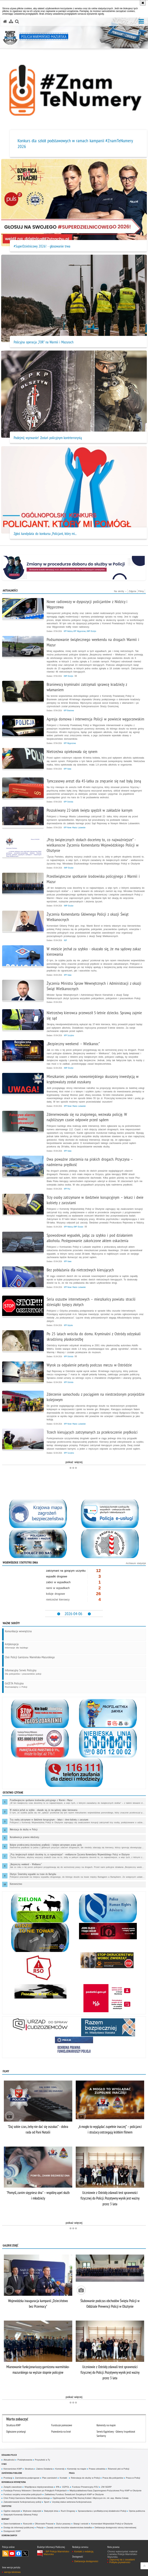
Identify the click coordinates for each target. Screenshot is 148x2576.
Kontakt (63, 2477)
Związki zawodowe (12, 2486)
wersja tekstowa (12, 2571)
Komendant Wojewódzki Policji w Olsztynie (112, 2523)
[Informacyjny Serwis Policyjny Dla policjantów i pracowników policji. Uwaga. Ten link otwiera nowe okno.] (74, 1674)
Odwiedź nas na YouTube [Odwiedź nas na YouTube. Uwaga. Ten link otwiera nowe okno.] (12, 2553)
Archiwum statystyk (136, 1563)
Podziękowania (24, 2459)
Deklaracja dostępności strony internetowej (115, 2527)
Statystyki (6, 2505)
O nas (4, 2463)
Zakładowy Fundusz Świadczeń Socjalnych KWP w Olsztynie (74, 2493)
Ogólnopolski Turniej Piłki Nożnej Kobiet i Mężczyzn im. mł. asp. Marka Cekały (91, 2497)
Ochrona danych (9, 2534)
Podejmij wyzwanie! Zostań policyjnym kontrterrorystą (48, 437)
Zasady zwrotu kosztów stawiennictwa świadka (69, 2527)
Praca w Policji (133, 2477)
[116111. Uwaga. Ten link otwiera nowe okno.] (74, 1772)
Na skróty (120, 591)
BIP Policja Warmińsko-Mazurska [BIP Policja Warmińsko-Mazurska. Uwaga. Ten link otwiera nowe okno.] (57, 2552)
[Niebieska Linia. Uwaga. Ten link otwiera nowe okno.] (108, 1743)
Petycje (40, 2527)
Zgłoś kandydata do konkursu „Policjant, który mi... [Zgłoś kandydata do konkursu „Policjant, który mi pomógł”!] (45, 533)
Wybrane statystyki (32, 2510)
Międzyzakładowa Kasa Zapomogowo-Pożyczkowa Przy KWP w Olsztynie (106, 2490)
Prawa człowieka (97, 2468)
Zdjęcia (132, 591)
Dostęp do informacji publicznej (18, 2527)
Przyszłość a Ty (42, 2459)
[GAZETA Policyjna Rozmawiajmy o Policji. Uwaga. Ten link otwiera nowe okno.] (74, 1687)
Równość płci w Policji (118, 2468)
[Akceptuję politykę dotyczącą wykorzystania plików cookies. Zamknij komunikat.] (143, 3)
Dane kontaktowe (11, 2523)
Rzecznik (27, 2523)
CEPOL (65, 2486)
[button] (141, 21)
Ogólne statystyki (11, 2510)
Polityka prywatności (119, 2561)
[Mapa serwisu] (11, 21)
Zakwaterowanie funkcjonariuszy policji (22, 2501)
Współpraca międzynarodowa (38, 2486)
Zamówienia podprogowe (27, 2477)
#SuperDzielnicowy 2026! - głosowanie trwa (42, 246)
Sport (46, 2501)
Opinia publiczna (137, 2510)
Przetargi (7, 2477)
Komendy (60, 2468)
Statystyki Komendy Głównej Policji (20, 2514)
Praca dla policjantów (113, 2477)
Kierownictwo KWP (12, 2468)
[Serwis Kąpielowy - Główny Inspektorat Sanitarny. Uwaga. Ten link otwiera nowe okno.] (118, 2433)
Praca (72, 2472)
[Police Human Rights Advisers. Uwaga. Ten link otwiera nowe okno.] (108, 1907)
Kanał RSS (5, 2553)
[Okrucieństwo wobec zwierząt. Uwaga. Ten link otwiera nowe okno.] (107, 1960)
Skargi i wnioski (80, 2523)
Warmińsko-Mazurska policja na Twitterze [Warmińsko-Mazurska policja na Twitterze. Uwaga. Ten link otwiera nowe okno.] (25, 2553)
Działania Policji (9, 2454)
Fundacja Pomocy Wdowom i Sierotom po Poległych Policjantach (35, 2490)
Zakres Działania (44, 2468)
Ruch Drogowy (68, 2510)
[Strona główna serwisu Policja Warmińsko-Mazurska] (5, 21)
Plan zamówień (49, 2477)
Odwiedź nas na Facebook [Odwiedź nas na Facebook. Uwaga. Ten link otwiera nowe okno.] (18, 2553)
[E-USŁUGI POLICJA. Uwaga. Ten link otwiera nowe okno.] (110, 1513)
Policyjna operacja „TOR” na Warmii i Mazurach (43, 342)
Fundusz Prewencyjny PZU (85, 2486)
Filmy (141, 591)
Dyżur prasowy (63, 2523)
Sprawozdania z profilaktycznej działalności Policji (102, 2510)
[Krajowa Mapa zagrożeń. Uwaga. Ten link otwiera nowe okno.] (38, 1513)
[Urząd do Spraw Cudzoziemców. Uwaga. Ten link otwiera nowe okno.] (40, 2024)
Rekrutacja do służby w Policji (85, 2477)
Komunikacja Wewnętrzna (14, 2481)
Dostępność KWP (12, 2530)
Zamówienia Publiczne (12, 2472)
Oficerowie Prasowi (44, 2523)
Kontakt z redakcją (83, 2551)
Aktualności (9, 2459)
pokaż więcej (74, 1462)
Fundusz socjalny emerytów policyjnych (22, 2493)
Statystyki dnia (51, 2510)
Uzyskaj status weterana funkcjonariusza (71, 2501)
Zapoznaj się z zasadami (122, 2559)
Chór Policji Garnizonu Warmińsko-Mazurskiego (26, 2497)
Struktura (29, 2468)
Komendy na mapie (76, 2468)
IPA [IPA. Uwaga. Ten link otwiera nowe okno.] (57, 2486)
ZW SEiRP (106, 2486)
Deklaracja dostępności (86, 2560)
